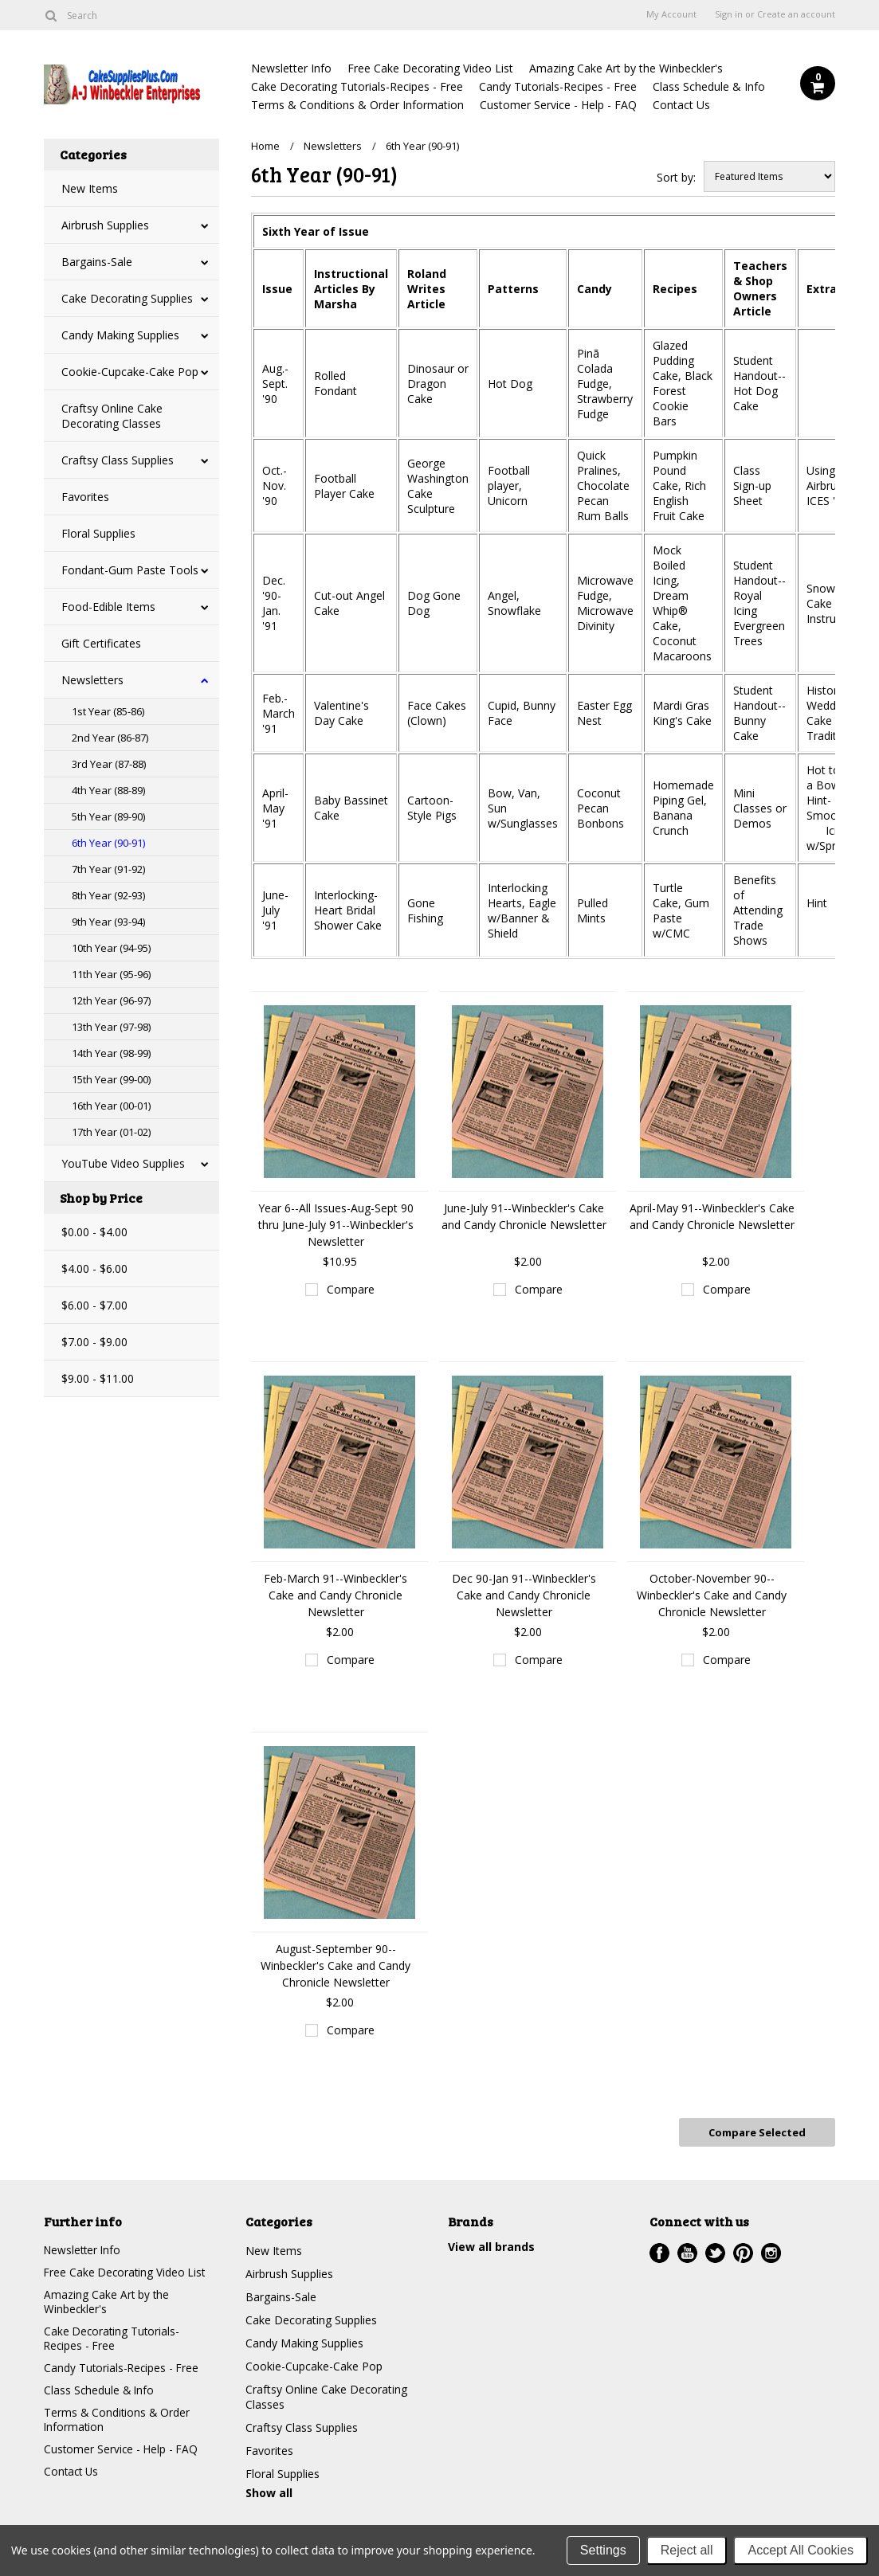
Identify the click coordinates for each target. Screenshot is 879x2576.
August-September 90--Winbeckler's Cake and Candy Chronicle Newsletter (335, 1965)
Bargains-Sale (96, 261)
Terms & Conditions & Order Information (357, 104)
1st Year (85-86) (108, 711)
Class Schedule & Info (709, 86)
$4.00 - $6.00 (94, 1268)
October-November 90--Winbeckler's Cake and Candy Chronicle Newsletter (712, 1595)
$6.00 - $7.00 (94, 1305)
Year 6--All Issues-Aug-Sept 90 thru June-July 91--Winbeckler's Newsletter (336, 1224)
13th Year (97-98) (111, 1027)
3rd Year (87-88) (109, 764)
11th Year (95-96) (111, 974)
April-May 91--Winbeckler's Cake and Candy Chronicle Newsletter (712, 1216)
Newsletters (92, 679)
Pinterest (743, 2251)
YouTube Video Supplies (123, 1163)
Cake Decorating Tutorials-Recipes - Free (357, 86)
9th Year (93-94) (108, 921)
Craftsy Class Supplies (117, 460)
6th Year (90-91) (108, 843)
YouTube (687, 2251)
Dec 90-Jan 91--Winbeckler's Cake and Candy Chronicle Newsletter (524, 1595)
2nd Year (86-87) (110, 737)
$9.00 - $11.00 (97, 1378)
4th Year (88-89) (108, 790)
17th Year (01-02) (111, 1132)
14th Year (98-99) (111, 1053)
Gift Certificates (101, 643)
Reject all (687, 2550)
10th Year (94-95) (111, 948)
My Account (671, 14)
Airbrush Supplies (105, 225)
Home (265, 146)
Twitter (715, 2251)
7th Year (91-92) (108, 869)
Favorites (85, 496)
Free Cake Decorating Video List (430, 68)
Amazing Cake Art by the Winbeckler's (626, 68)
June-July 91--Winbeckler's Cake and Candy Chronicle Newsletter (523, 1216)
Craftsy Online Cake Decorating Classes (112, 416)
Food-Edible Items (108, 606)
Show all (268, 2491)
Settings (603, 2550)
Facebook (659, 2251)
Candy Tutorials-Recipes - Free (558, 86)
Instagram (771, 2251)
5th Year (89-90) (108, 816)
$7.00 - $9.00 (94, 1341)
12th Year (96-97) (111, 1000)
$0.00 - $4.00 (94, 1231)
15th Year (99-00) (111, 1079)
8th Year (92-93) (108, 895)
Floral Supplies (98, 533)
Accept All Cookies (800, 2550)
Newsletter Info (291, 68)
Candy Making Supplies (120, 335)
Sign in (729, 14)
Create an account (796, 14)
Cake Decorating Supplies (127, 298)
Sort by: (676, 177)
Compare (351, 1289)
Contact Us (681, 104)
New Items (89, 188)
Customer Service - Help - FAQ (558, 104)
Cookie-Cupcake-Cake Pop (129, 371)
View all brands (491, 2245)
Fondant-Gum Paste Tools (129, 569)
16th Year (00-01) (111, 1105)
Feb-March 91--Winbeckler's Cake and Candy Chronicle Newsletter (335, 1595)
